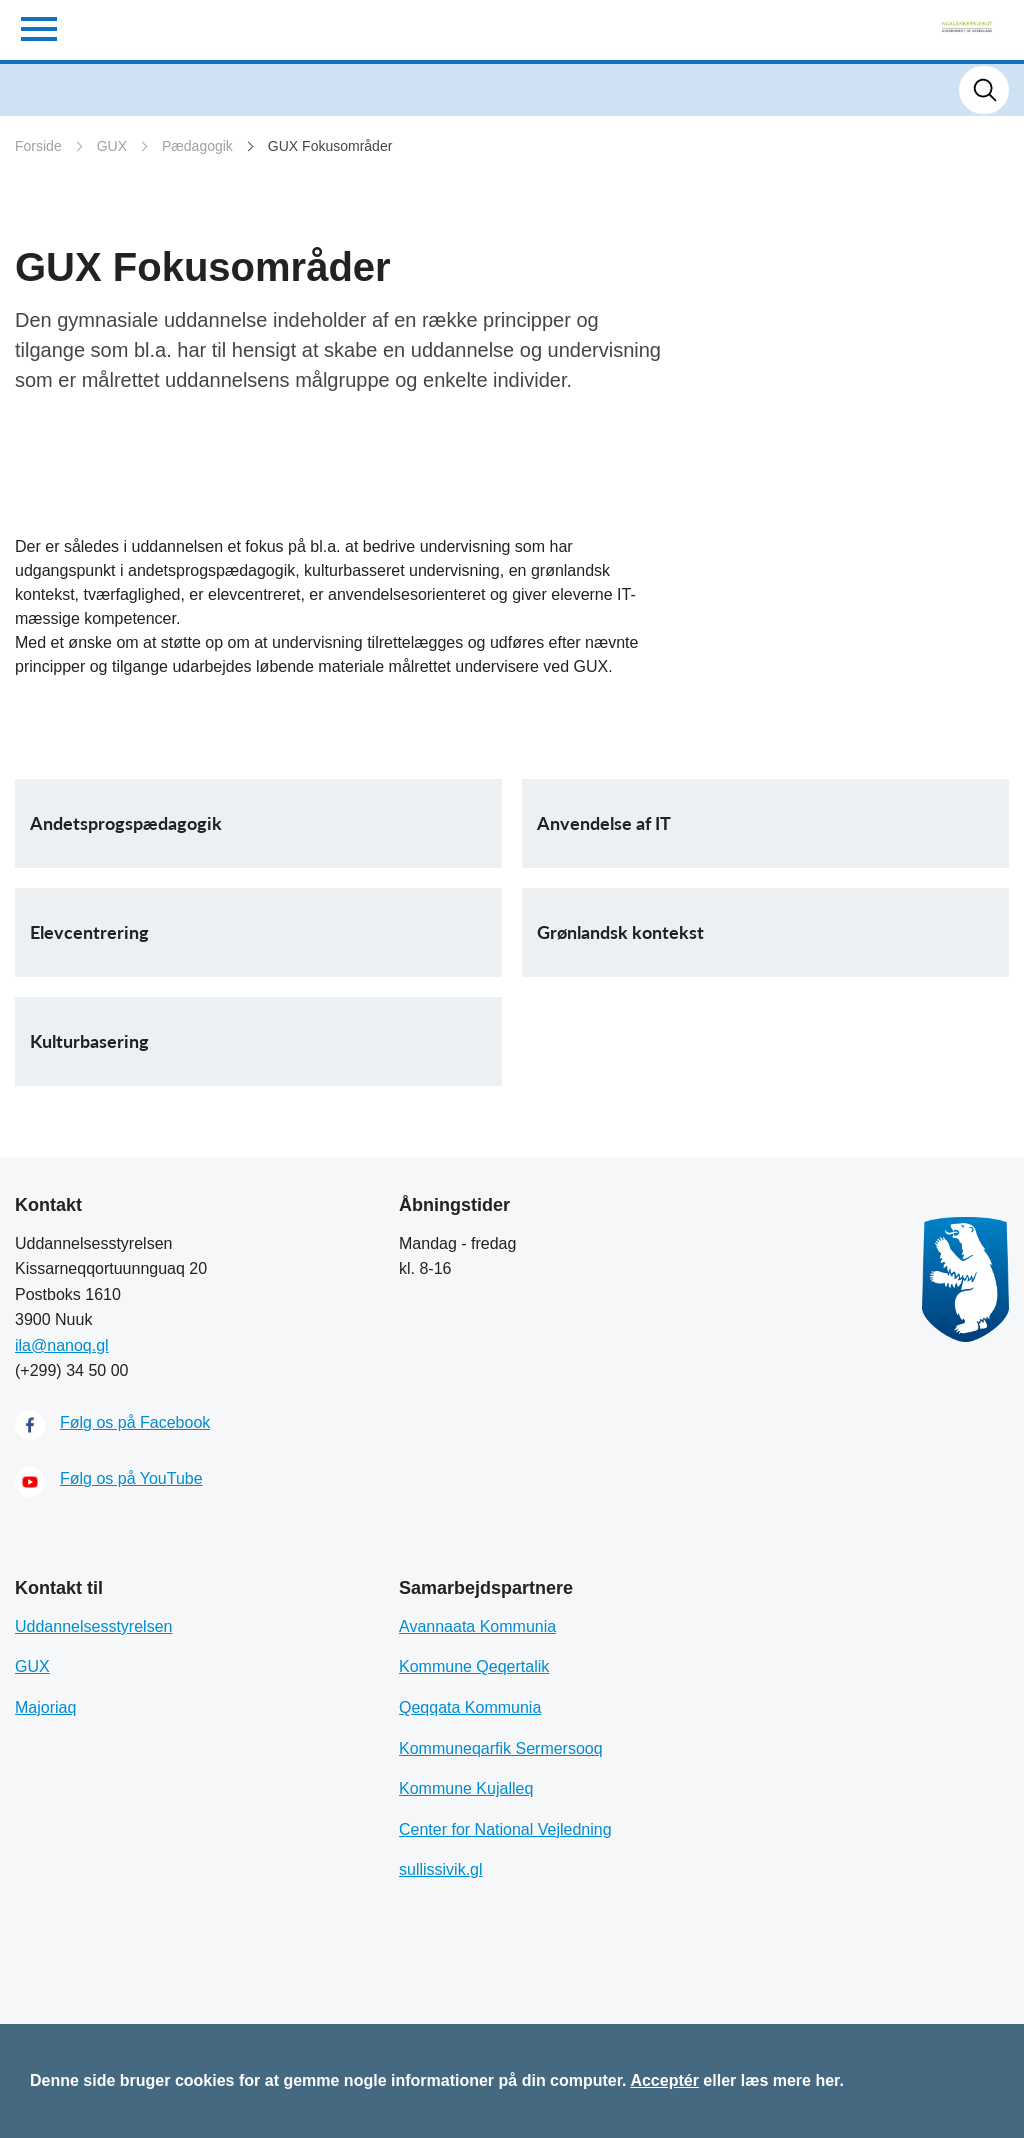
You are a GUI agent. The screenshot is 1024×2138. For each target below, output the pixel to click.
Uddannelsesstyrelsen (93, 1626)
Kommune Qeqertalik (474, 1666)
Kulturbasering (89, 1041)
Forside (38, 146)
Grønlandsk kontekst (620, 932)
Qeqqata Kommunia (470, 1707)
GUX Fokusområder (330, 146)
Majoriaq (45, 1707)
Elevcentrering (89, 932)
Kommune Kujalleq (466, 1788)
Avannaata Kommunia (477, 1626)
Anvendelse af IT (604, 823)
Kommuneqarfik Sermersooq (501, 1748)
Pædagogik (197, 146)
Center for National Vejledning (505, 1829)
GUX (112, 146)
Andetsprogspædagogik (126, 823)
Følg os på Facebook (135, 1422)
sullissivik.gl (441, 1869)
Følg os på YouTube (131, 1478)
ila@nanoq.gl (62, 1345)
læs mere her (790, 2080)
